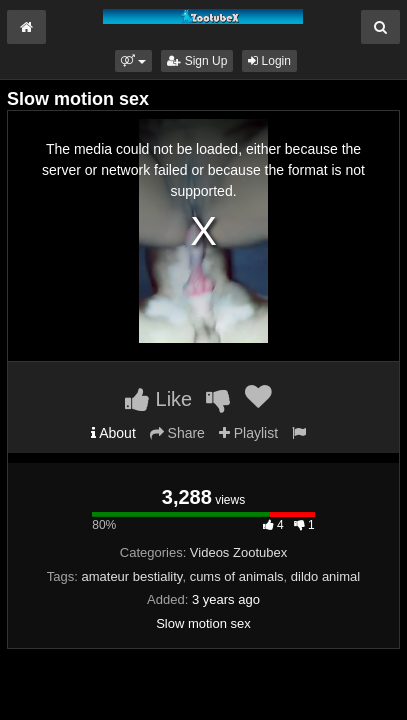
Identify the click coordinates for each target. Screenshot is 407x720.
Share (177, 433)
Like (158, 399)
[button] (133, 61)
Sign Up (197, 61)
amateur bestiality (131, 576)
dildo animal (325, 576)
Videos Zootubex (238, 552)
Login (269, 61)
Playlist (248, 433)
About (113, 433)
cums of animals (237, 576)
